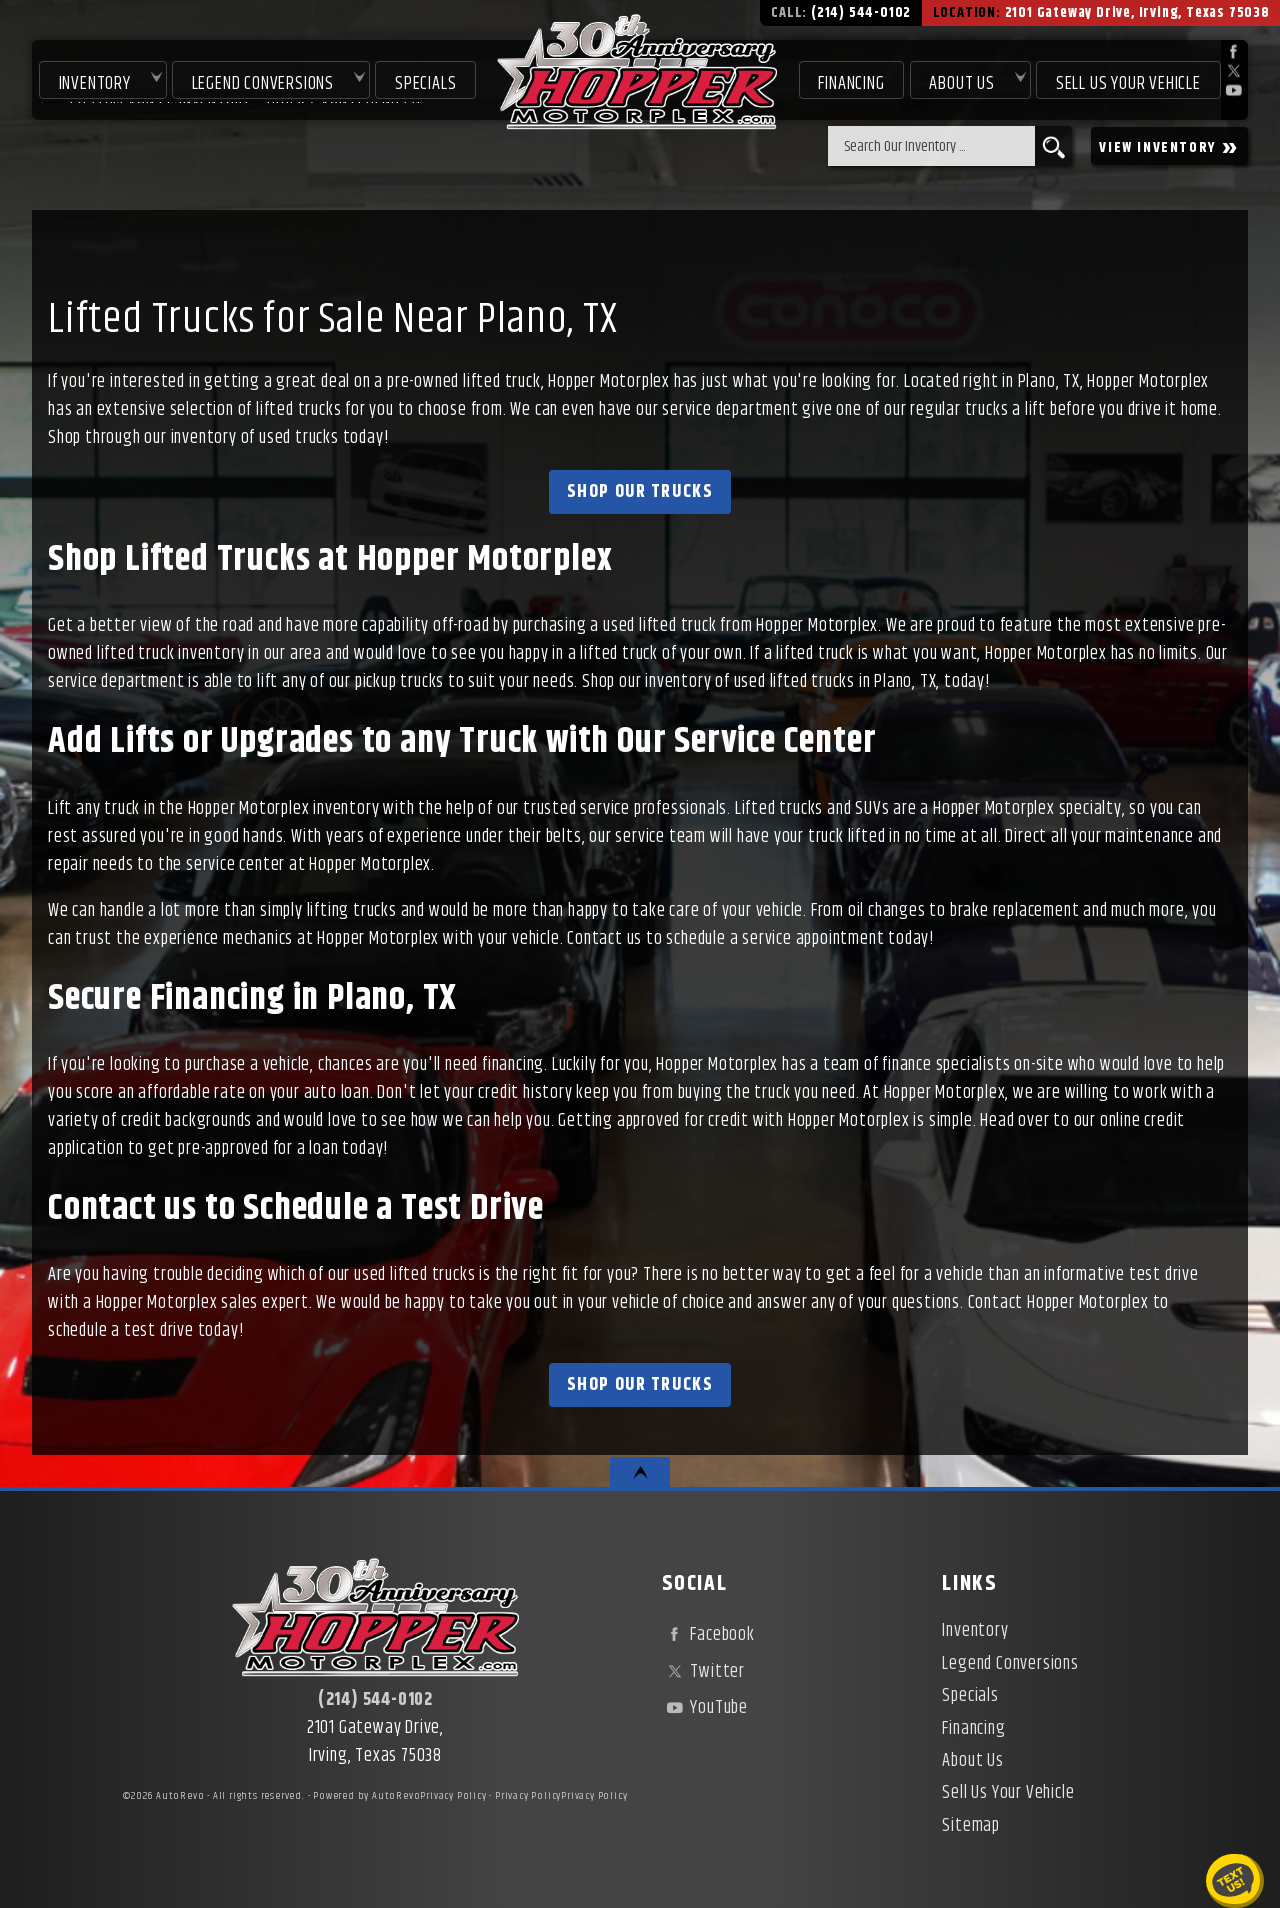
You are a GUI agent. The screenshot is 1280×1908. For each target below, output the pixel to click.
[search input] (931, 146)
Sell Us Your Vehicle (1128, 82)
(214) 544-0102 (375, 1700)
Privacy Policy (453, 1796)
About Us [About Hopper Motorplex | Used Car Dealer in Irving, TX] (961, 82)
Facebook (708, 1635)
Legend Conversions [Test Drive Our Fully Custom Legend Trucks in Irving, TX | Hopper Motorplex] (261, 82)
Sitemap (971, 1826)
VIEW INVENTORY (1169, 146)
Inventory (93, 82)
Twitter (703, 1672)
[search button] (1053, 146)
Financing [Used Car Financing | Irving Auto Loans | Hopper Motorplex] (851, 82)
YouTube (705, 1708)
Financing (973, 1729)
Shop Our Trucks (640, 492)
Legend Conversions (1010, 1664)
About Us (972, 1761)
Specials (424, 82)
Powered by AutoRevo (366, 1796)
